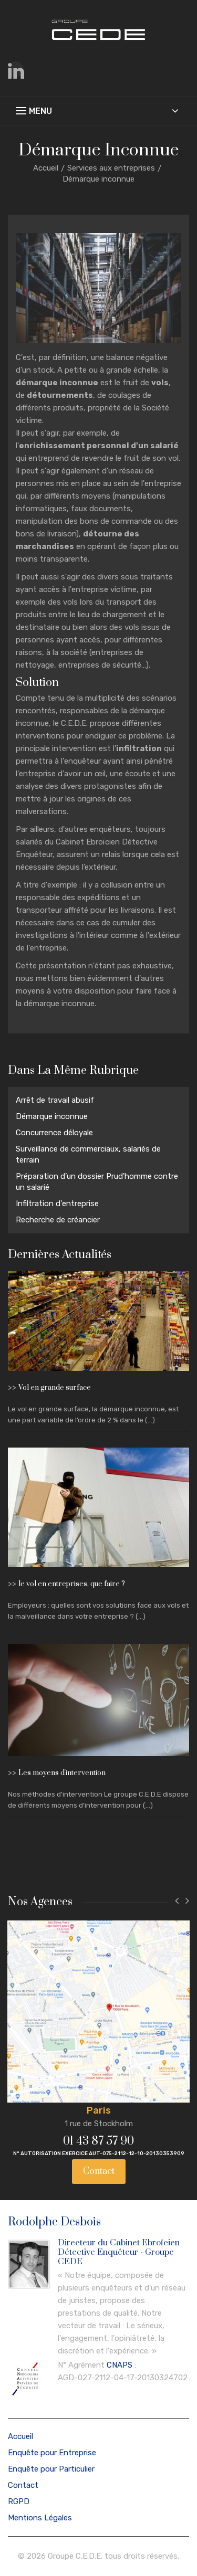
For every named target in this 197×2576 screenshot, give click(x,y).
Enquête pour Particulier (51, 2469)
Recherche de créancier (58, 1219)
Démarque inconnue (52, 1116)
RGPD (18, 2501)
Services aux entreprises (111, 168)
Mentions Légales (40, 2517)
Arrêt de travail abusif (55, 1100)
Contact (99, 2171)
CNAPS (119, 2365)
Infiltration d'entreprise (57, 1203)
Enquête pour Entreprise (52, 2452)
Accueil (45, 168)
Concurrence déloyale (54, 1132)
